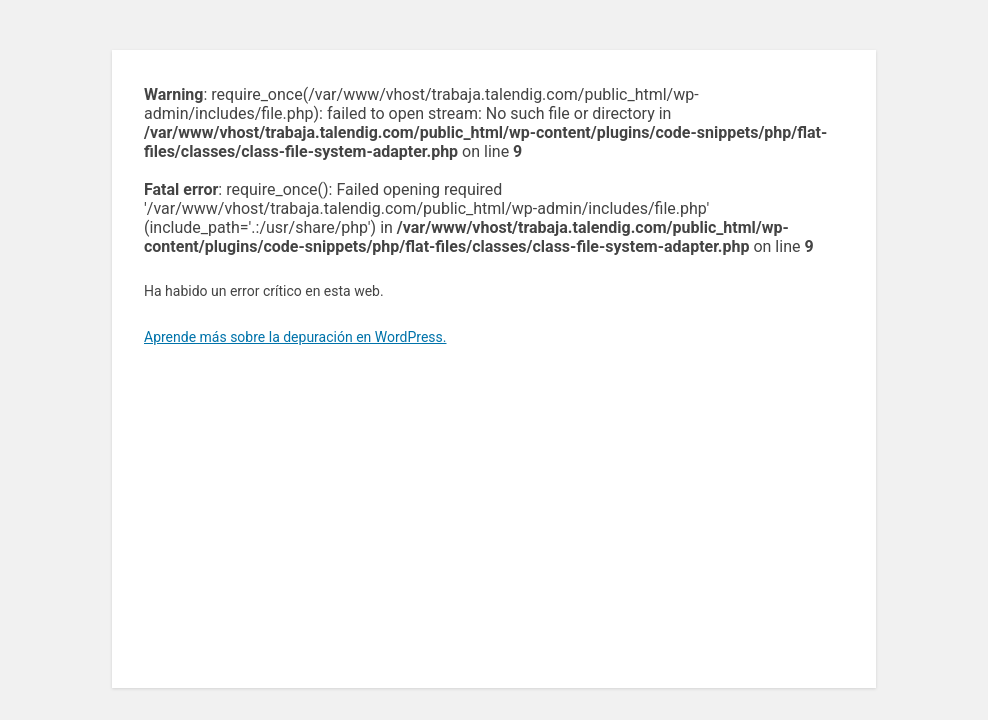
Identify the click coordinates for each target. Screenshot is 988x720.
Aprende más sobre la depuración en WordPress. (295, 337)
